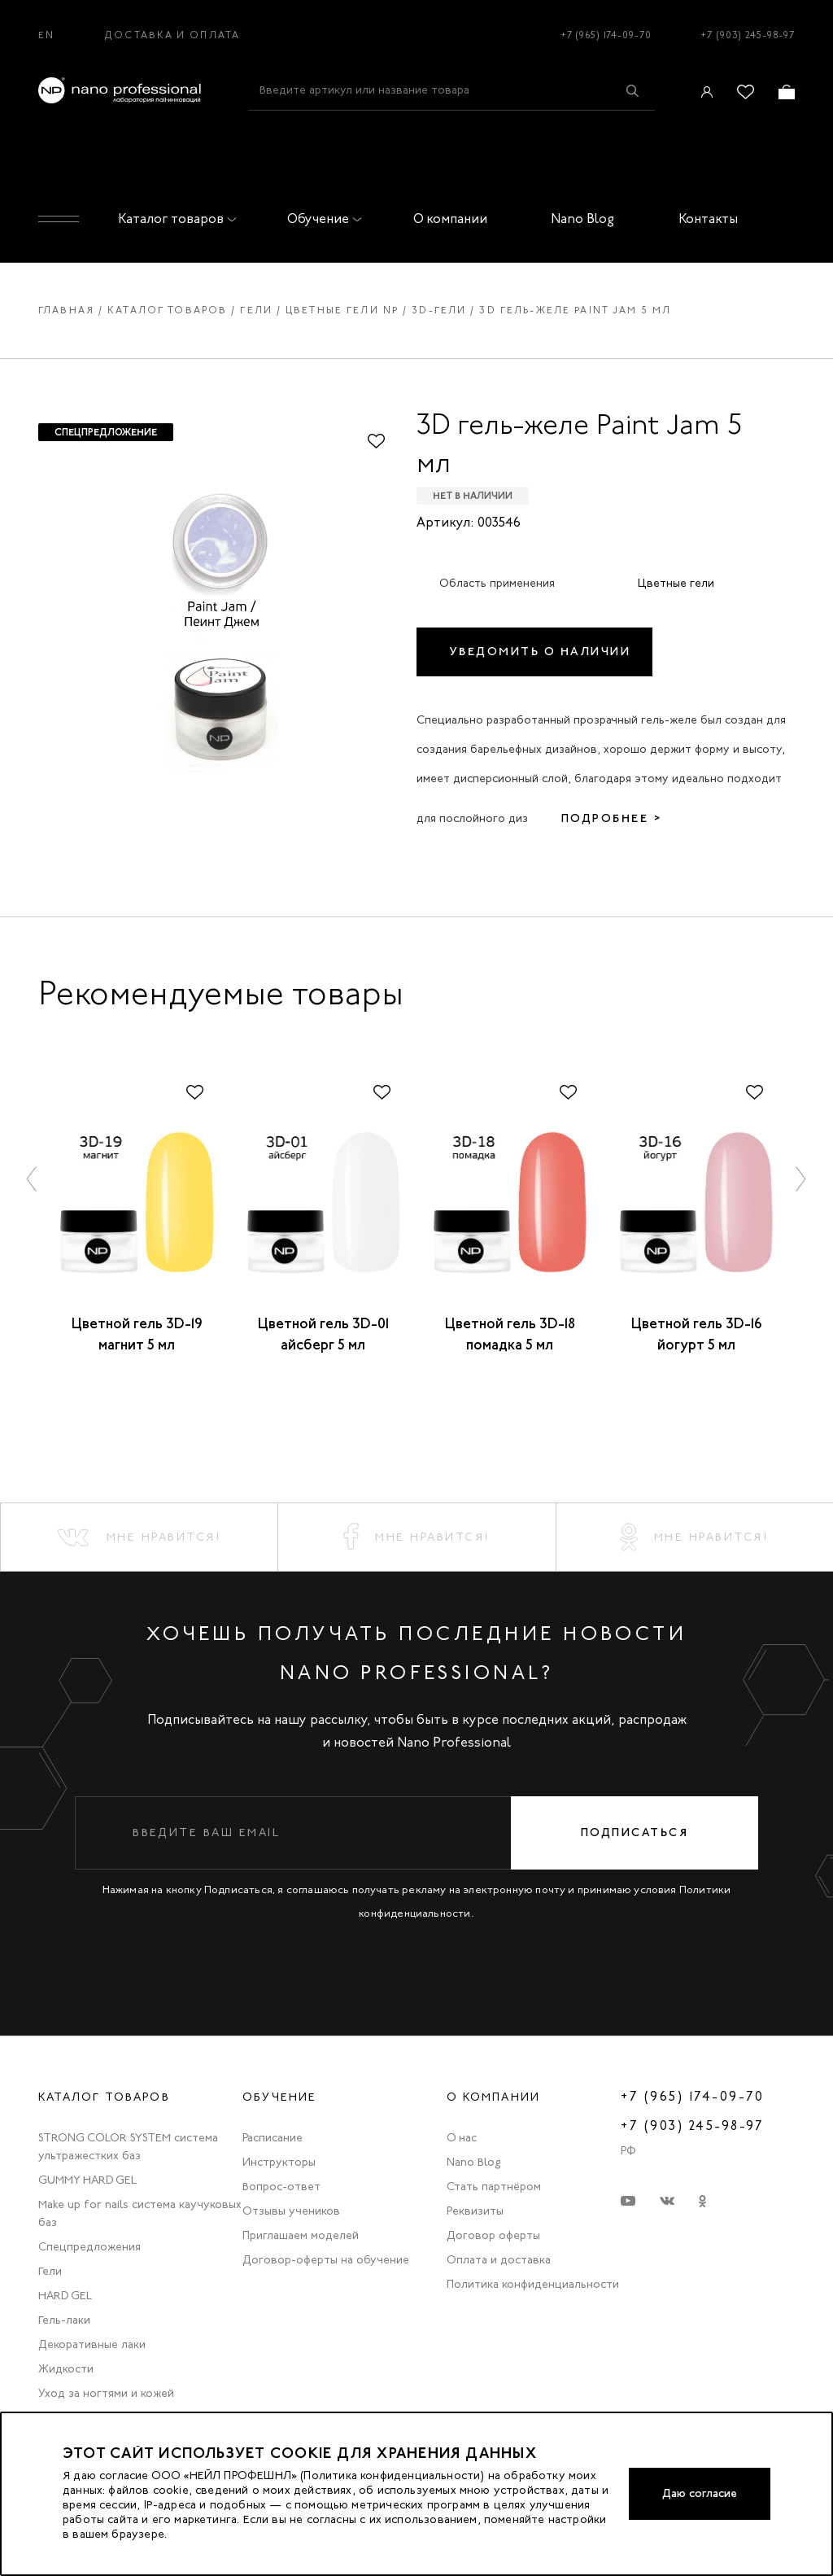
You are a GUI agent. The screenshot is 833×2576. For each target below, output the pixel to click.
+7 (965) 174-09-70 (606, 35)
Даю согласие (699, 2493)
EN (46, 35)
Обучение (321, 218)
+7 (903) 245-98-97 (747, 35)
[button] (32, 1178)
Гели (256, 310)
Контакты (708, 218)
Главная (66, 310)
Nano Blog (582, 218)
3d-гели (439, 310)
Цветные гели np (342, 310)
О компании (450, 218)
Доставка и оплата (172, 35)
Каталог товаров (174, 218)
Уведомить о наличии (540, 651)
